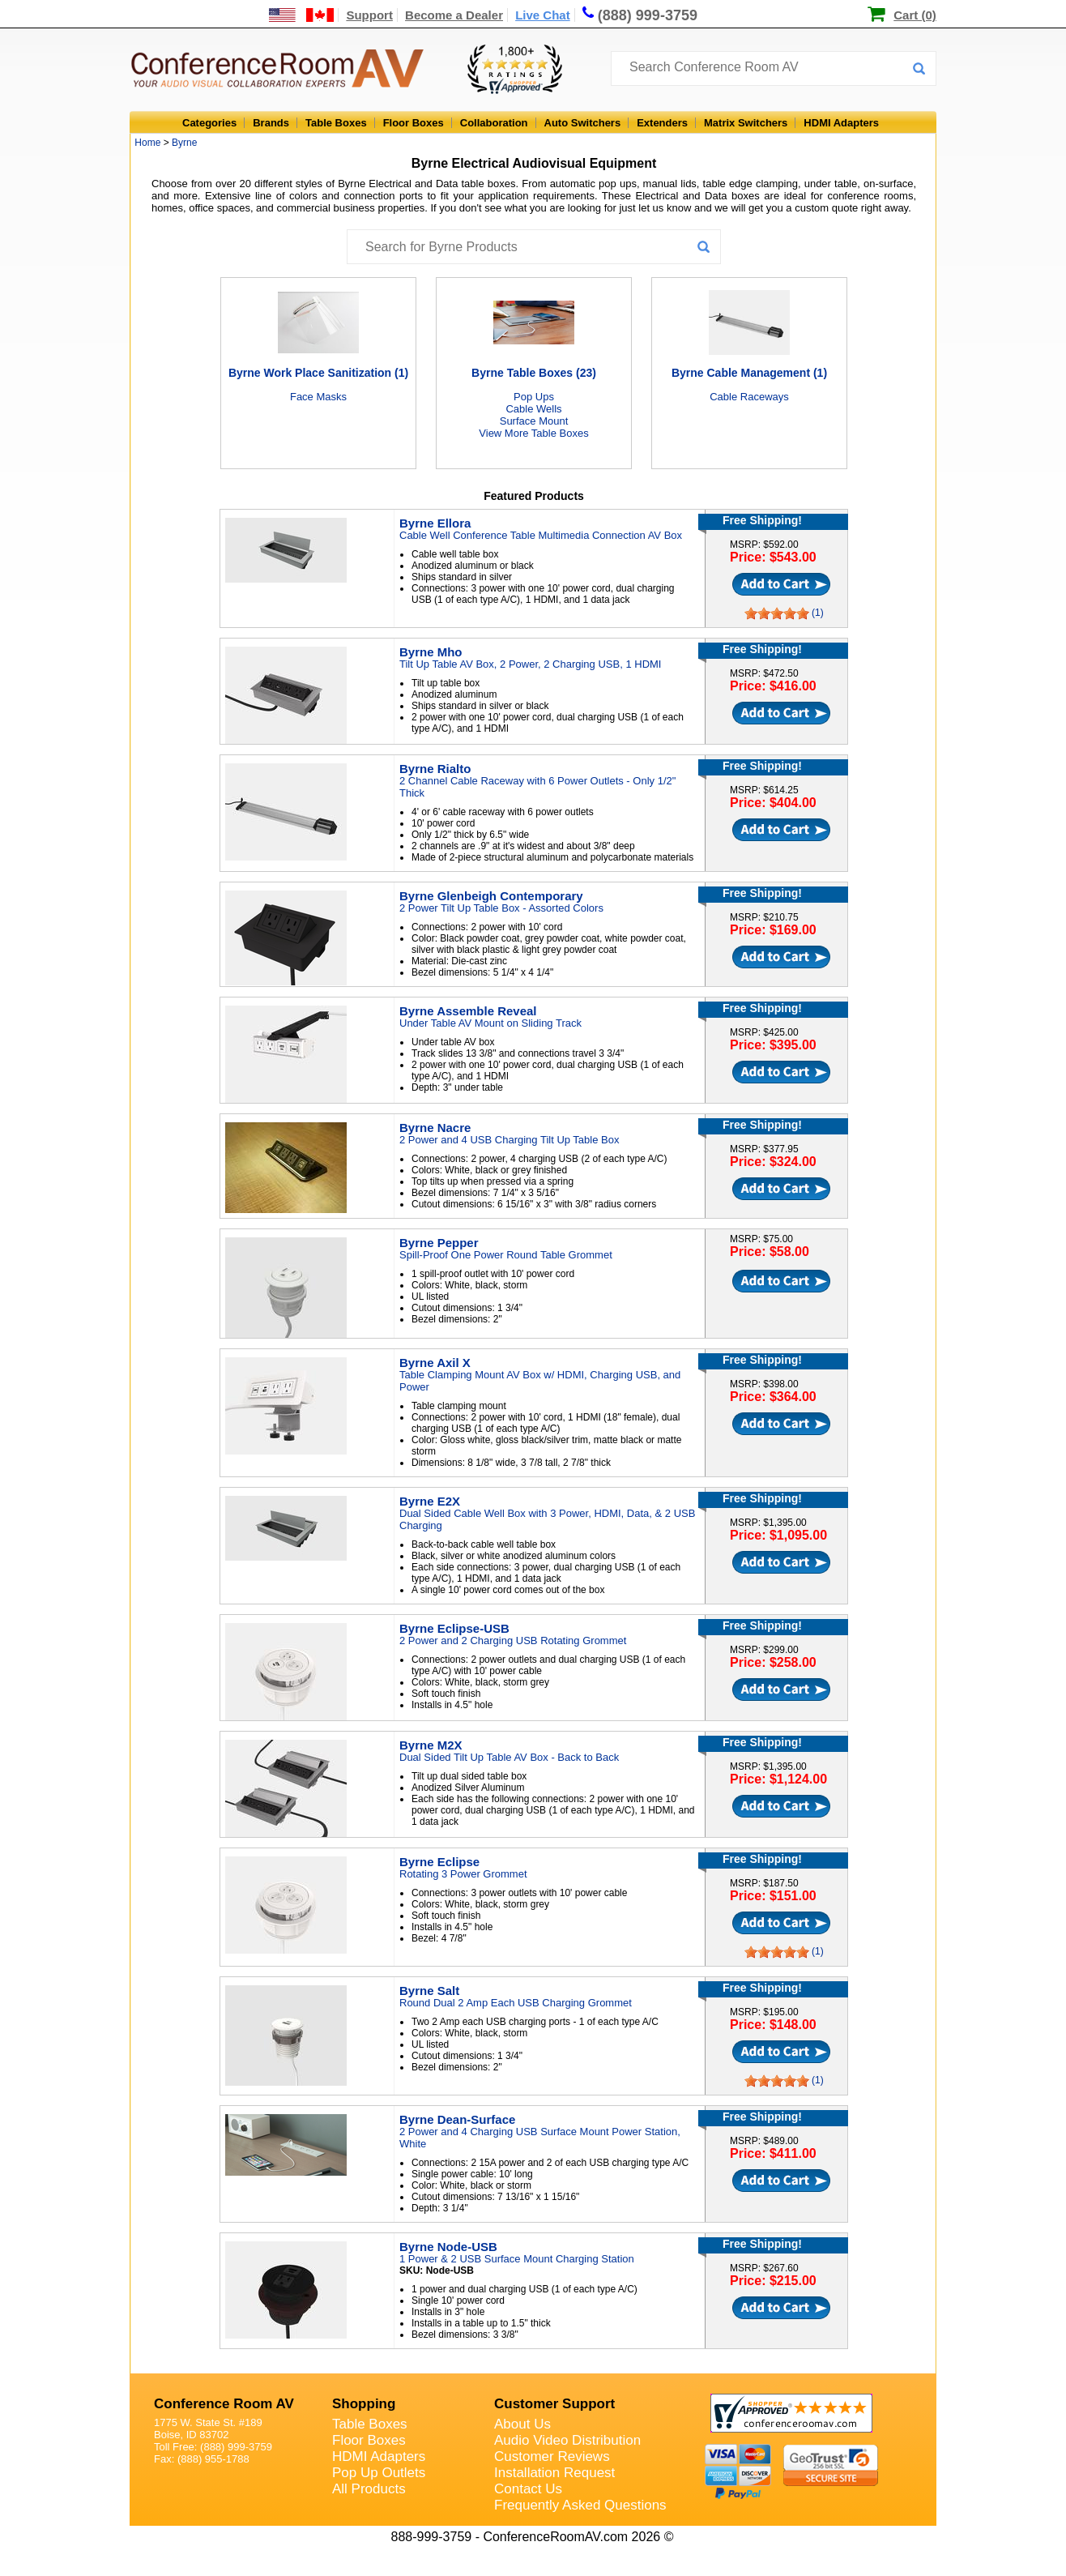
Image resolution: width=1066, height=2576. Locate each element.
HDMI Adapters (841, 123)
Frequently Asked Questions (580, 2505)
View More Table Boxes (533, 433)
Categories (209, 123)
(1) (818, 612)
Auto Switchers (582, 123)
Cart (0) (914, 15)
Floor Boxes (413, 123)
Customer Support (554, 2404)
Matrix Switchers (745, 123)
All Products (369, 2489)
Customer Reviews (552, 2456)
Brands (271, 123)
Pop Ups (534, 397)
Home (147, 142)
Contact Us (528, 2489)
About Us (522, 2424)
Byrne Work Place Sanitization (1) (318, 372)
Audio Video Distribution (567, 2440)
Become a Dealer (454, 15)
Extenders (662, 123)
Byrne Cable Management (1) (749, 372)
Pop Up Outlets (378, 2472)
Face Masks (318, 397)
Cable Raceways (749, 397)
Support (369, 15)
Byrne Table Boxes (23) (533, 372)
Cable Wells (533, 409)
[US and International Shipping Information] (302, 15)
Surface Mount (534, 421)
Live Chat (542, 15)
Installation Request (554, 2472)
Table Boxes (336, 123)
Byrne (184, 142)
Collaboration (494, 123)
